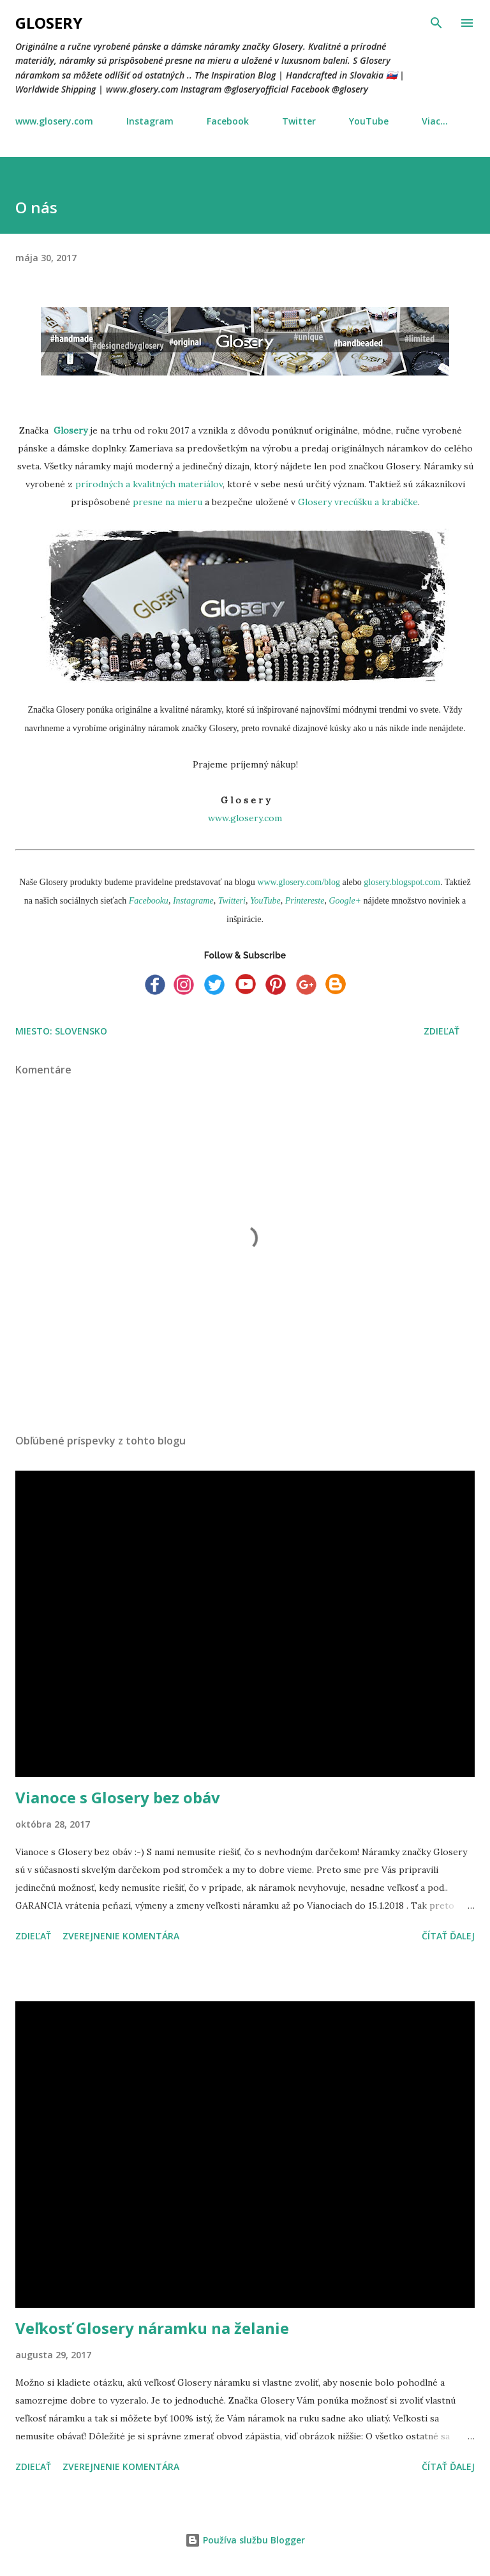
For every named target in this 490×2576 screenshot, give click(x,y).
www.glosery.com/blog (298, 882)
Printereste (305, 900)
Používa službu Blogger (245, 2540)
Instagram (150, 121)
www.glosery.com (54, 121)
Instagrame (193, 900)
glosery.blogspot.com (402, 882)
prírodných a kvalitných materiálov (149, 484)
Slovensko (81, 1031)
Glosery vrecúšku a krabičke (356, 502)
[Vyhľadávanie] (436, 23)
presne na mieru (167, 502)
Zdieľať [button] (441, 1031)
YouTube (369, 121)
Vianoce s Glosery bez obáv (117, 1797)
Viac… (435, 121)
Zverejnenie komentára (121, 1936)
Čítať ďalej (448, 1936)
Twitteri (232, 900)
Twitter (299, 121)
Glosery (48, 22)
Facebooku (148, 900)
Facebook (228, 121)
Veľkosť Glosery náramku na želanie (152, 2327)
